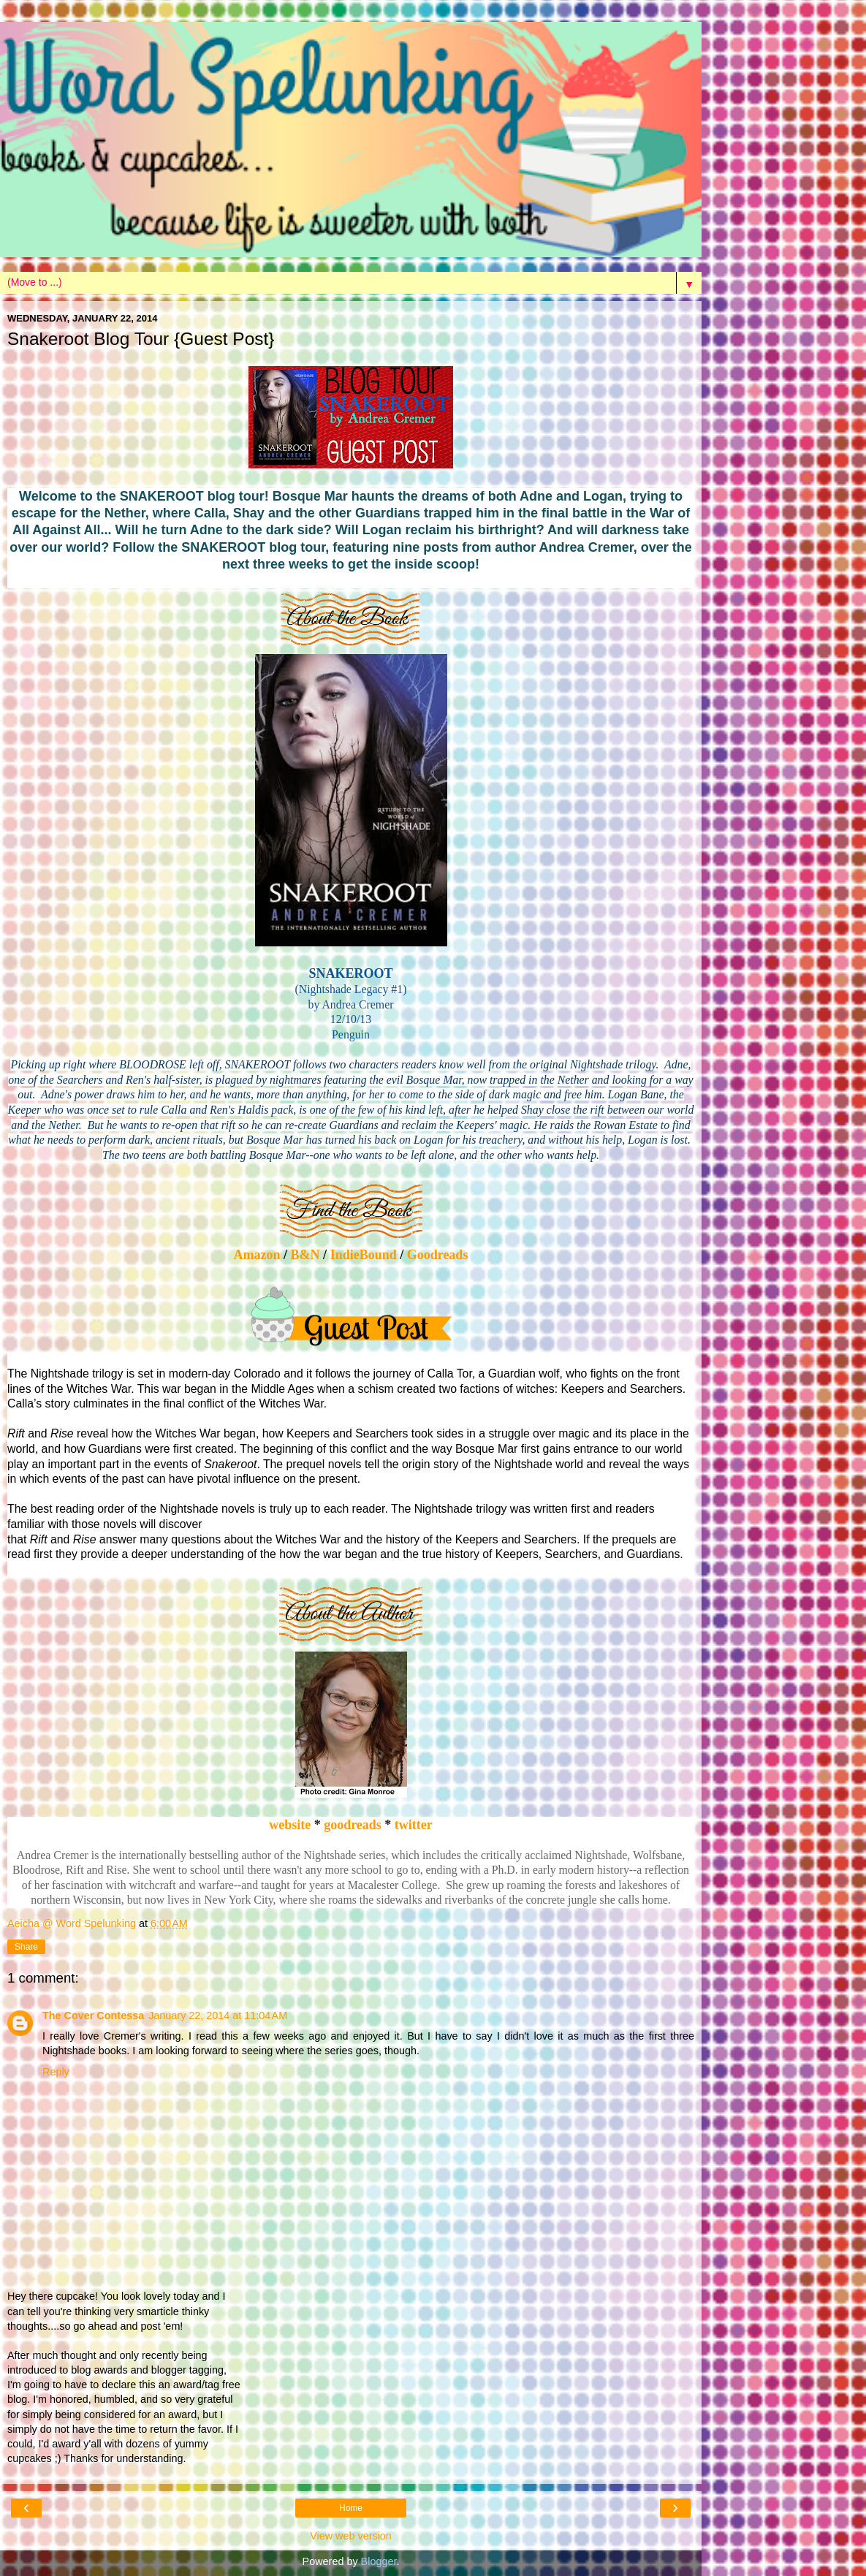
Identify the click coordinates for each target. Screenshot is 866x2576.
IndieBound (363, 1254)
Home (350, 2508)
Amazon (257, 1254)
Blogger (379, 2561)
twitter (414, 1824)
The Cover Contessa (93, 2015)
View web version (351, 2536)
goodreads (354, 1824)
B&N (305, 1254)
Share (26, 1947)
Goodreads (435, 1254)
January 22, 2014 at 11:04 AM (217, 2015)
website (290, 1824)
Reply (55, 2072)
